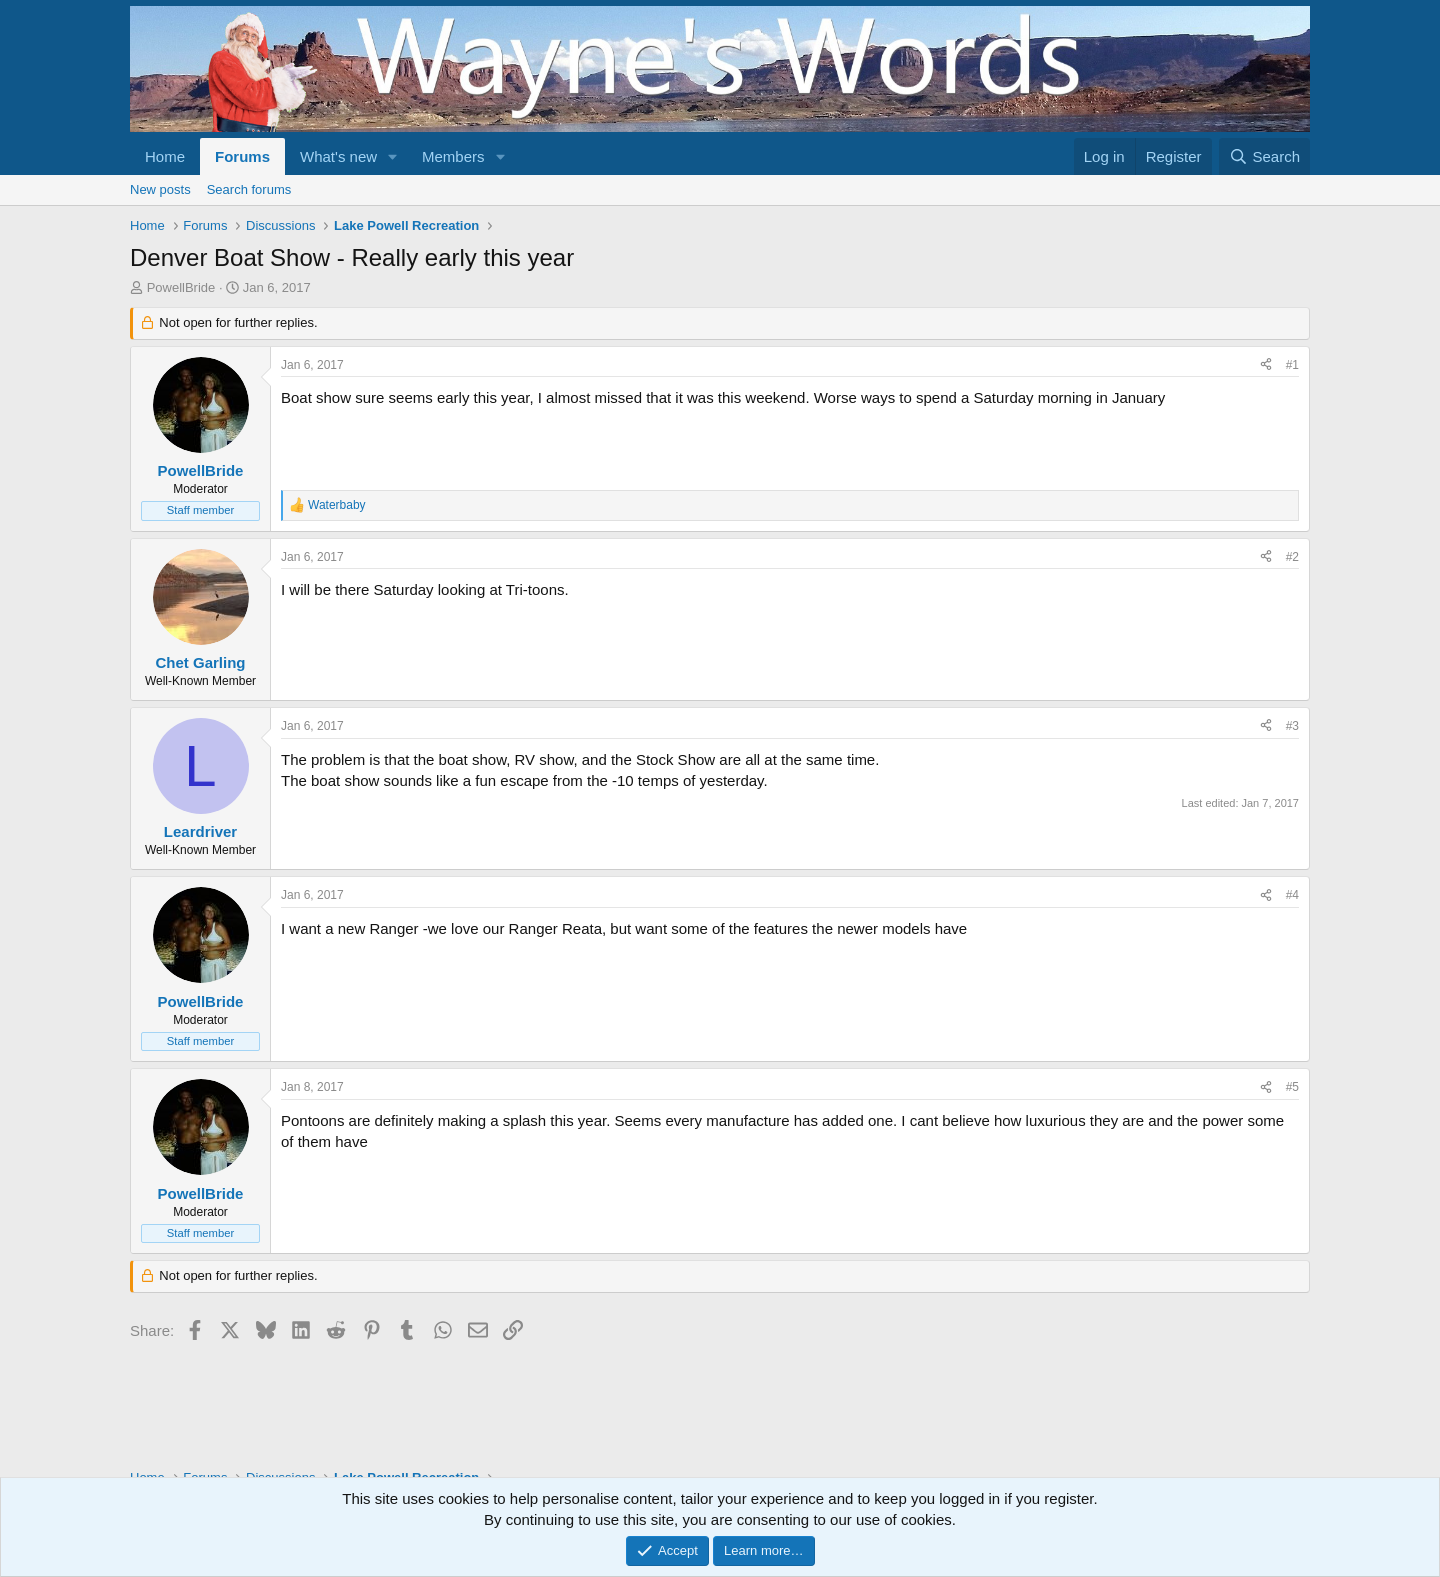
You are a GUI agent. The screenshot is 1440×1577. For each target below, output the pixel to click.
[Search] (1264, 156)
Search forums (249, 189)
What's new (338, 156)
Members (453, 156)
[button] (393, 156)
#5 (1292, 1087)
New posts (160, 189)
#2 (1292, 557)
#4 (1292, 895)
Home (165, 156)
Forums (242, 156)
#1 (1292, 365)
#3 (1292, 726)
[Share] (1266, 365)
